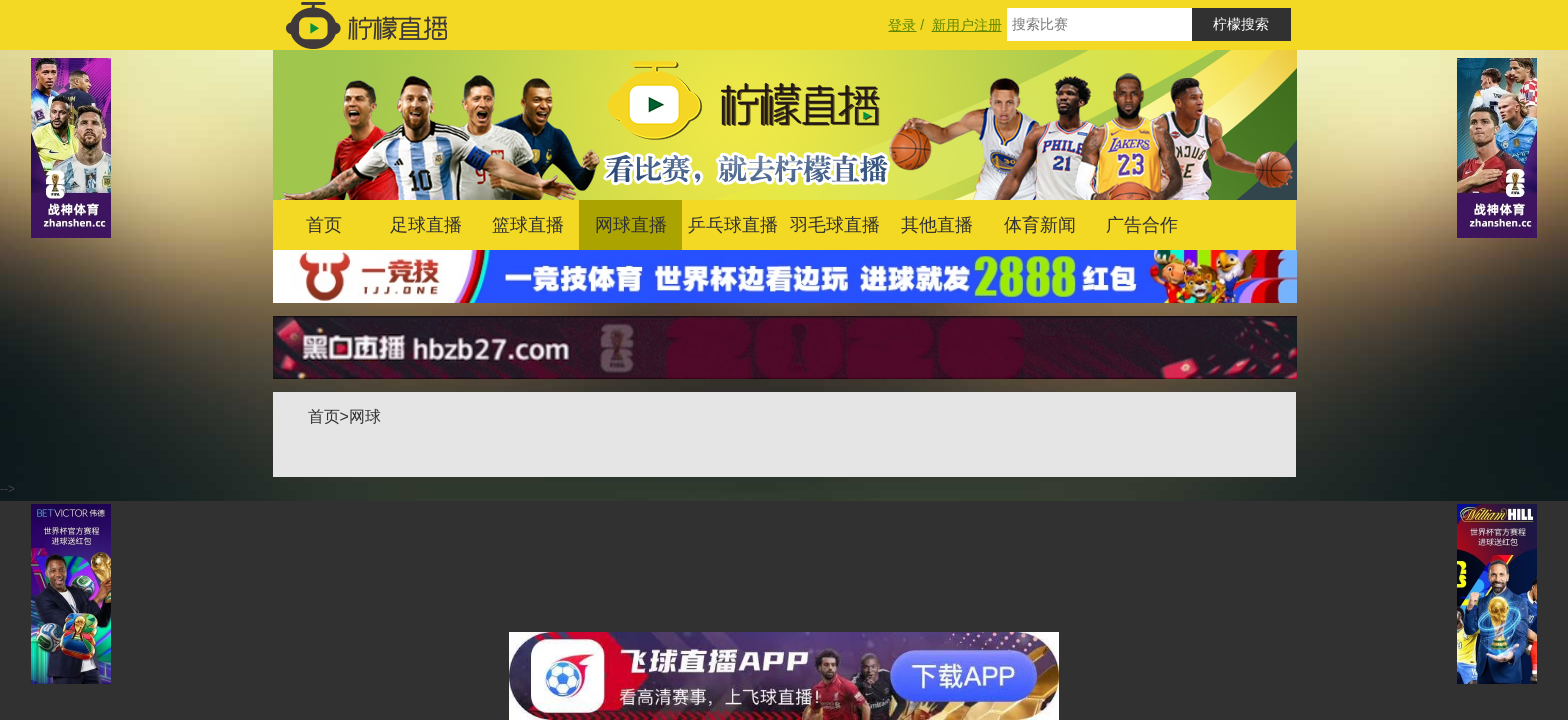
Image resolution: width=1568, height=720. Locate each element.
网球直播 (631, 225)
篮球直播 (528, 225)
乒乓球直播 (733, 225)
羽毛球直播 (835, 225)
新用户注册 (967, 25)
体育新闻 (1040, 225)
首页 (324, 225)
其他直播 (937, 225)
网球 (365, 416)
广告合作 (1142, 225)
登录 (902, 25)
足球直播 (426, 225)
